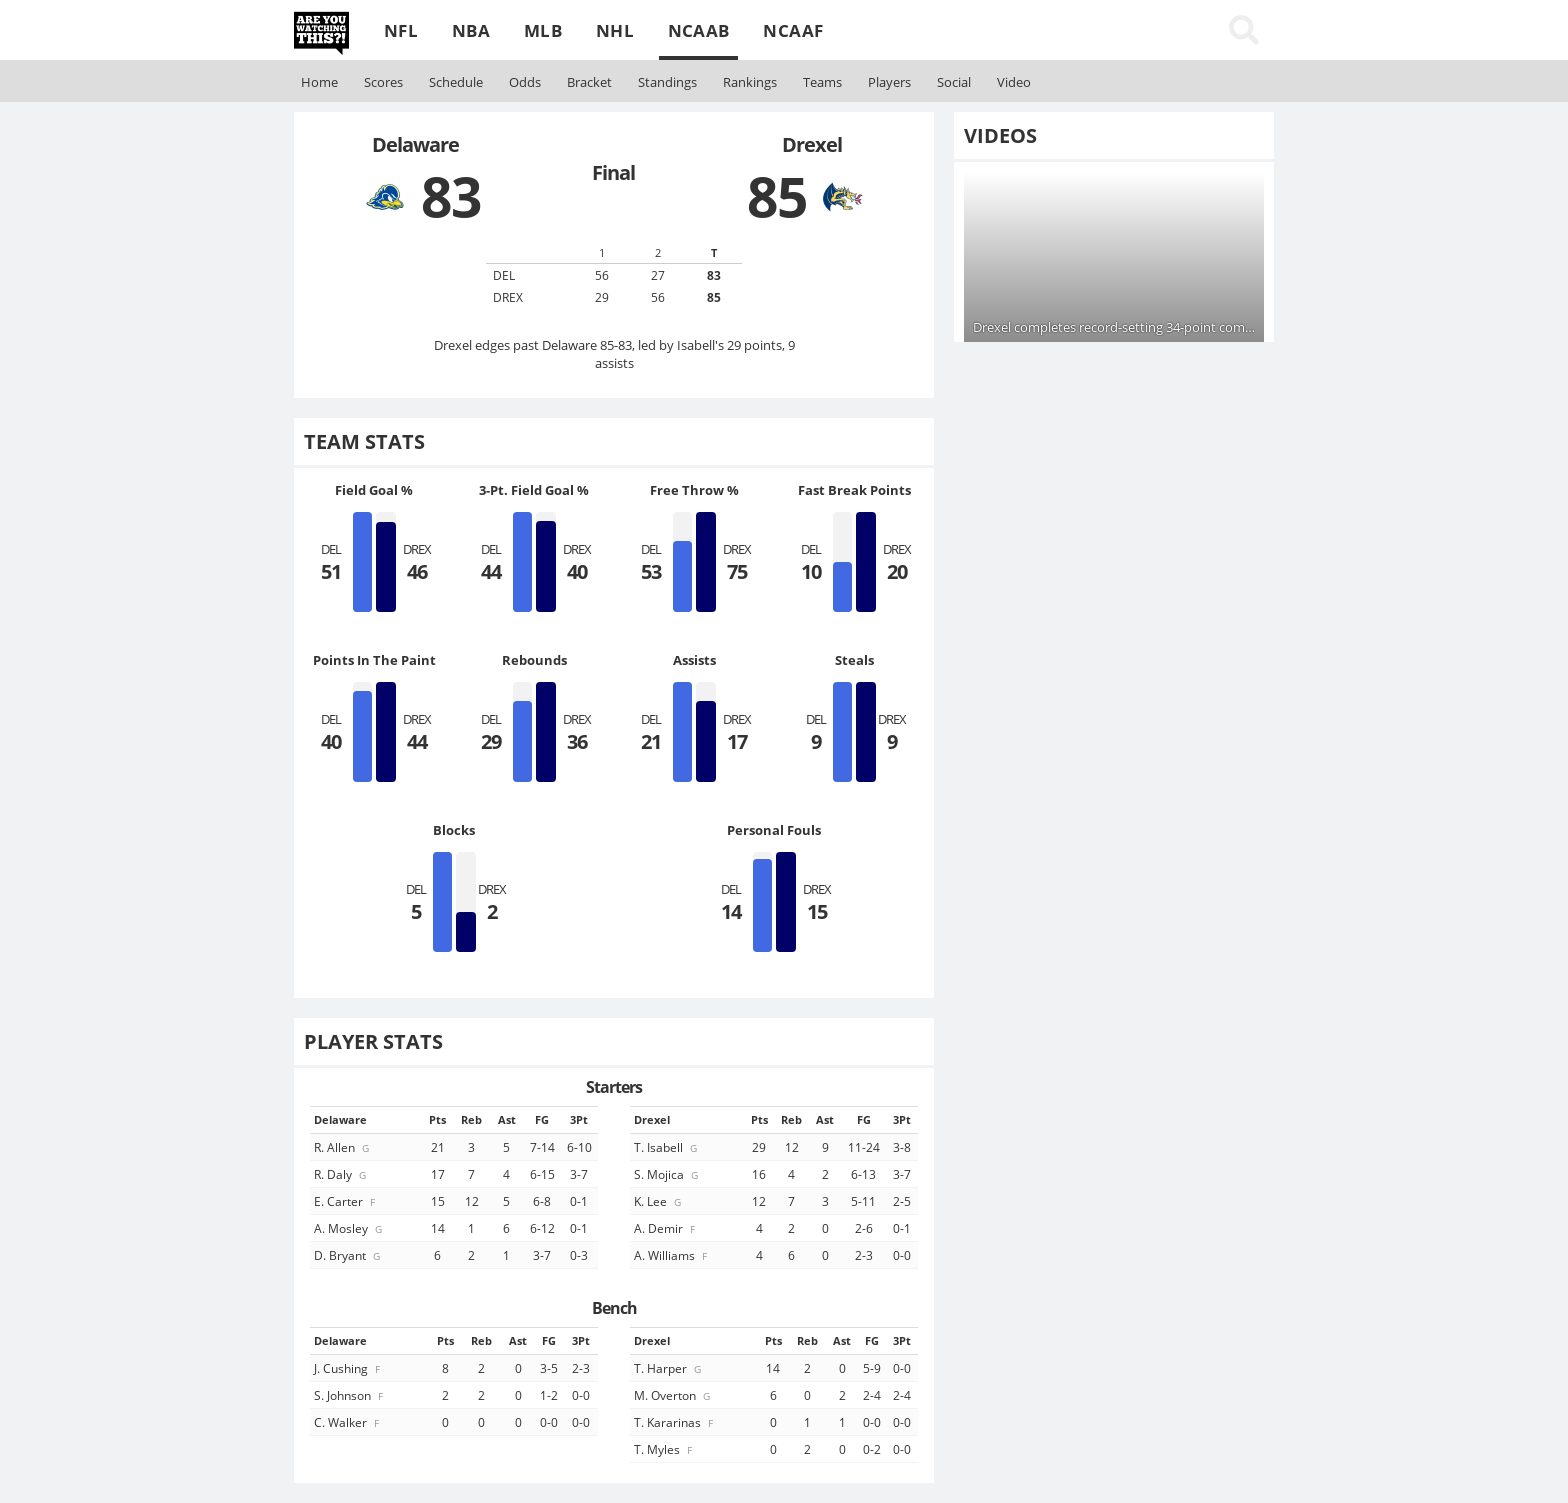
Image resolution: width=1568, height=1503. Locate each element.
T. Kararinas (675, 1422)
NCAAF (793, 30)
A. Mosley (349, 1228)
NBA (471, 30)
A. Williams (672, 1255)
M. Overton (673, 1395)
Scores (383, 82)
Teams (822, 82)
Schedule (456, 82)
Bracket (589, 82)
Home (319, 82)
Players (889, 82)
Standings (667, 82)
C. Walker (348, 1422)
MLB (543, 30)
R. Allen (343, 1147)
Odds (525, 82)
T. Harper (669, 1368)
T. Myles (664, 1449)
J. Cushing (348, 1368)
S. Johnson (350, 1395)
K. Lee (659, 1201)
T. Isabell (667, 1147)
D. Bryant (348, 1255)
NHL (615, 30)
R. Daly (341, 1174)
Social (954, 82)
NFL (401, 30)
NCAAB (699, 30)
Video (1014, 82)
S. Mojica (667, 1174)
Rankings (750, 82)
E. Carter (346, 1201)
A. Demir (666, 1228)
